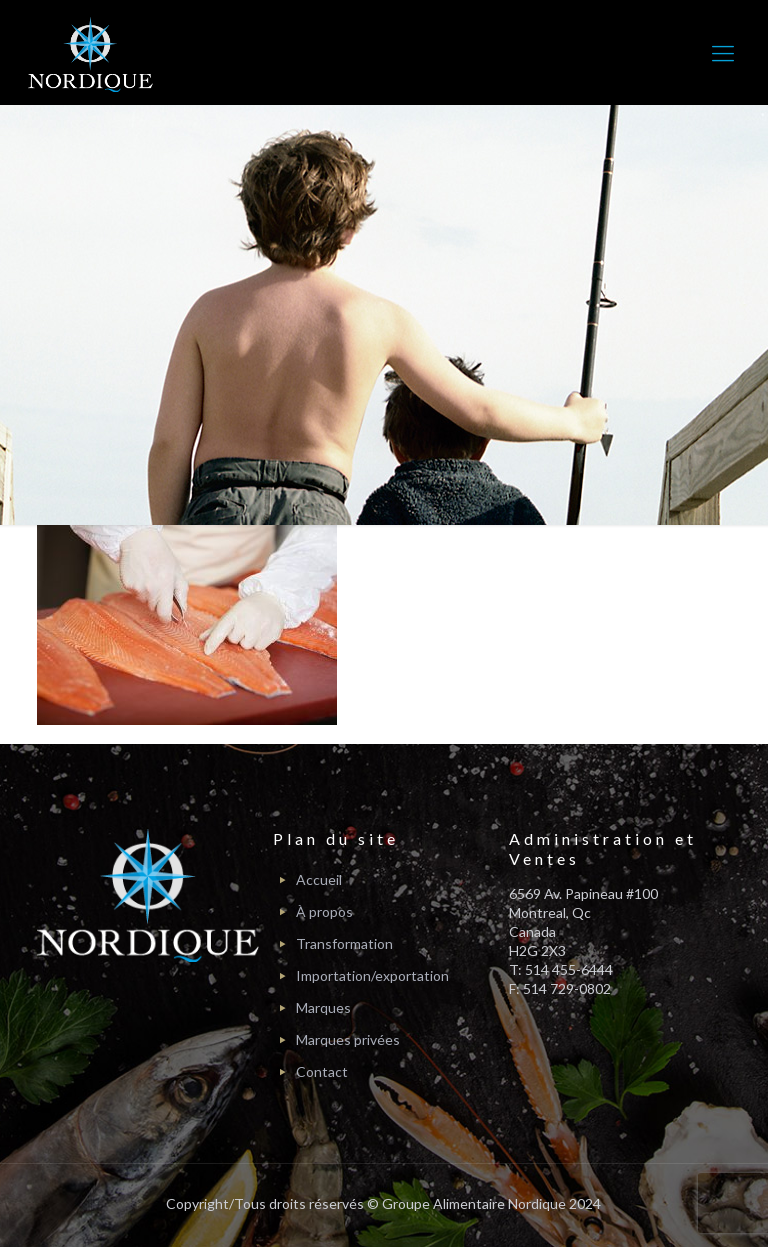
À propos (324, 911)
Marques (323, 1007)
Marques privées (348, 1039)
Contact (322, 1071)
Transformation (344, 943)
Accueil (319, 879)
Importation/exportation (372, 975)
